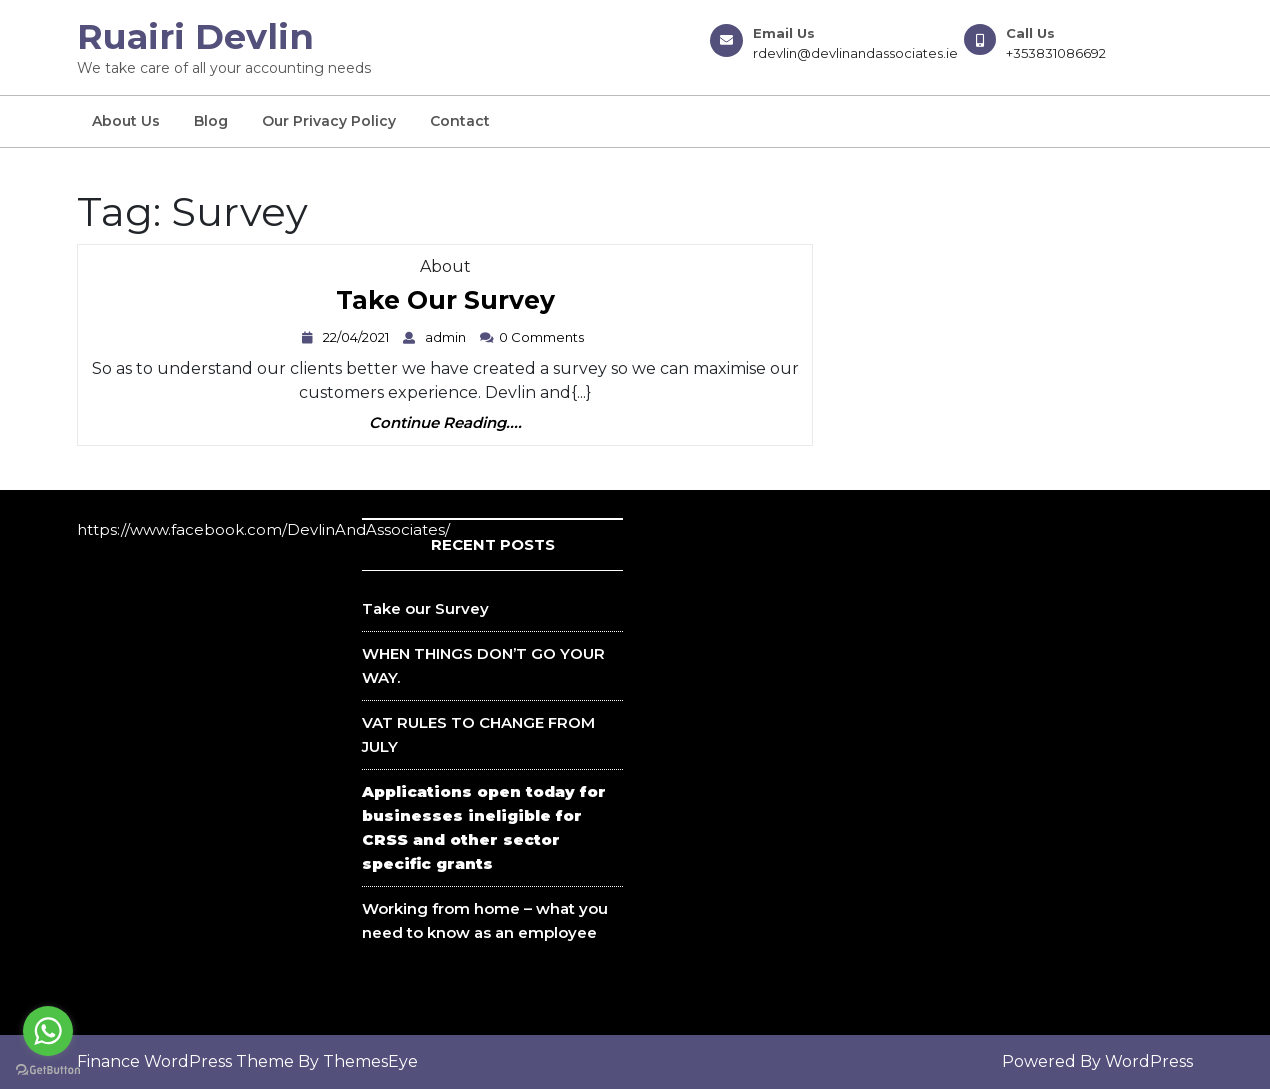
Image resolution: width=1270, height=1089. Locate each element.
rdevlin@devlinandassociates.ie (855, 53)
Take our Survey (445, 301)
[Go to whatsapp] (48, 1031)
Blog (211, 121)
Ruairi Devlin (195, 36)
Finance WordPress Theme (185, 1061)
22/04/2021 (358, 337)
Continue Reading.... (445, 423)
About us (126, 121)
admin (448, 337)
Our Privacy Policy (329, 121)
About (445, 266)
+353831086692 (1056, 53)
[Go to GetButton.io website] (48, 1069)
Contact (460, 121)
